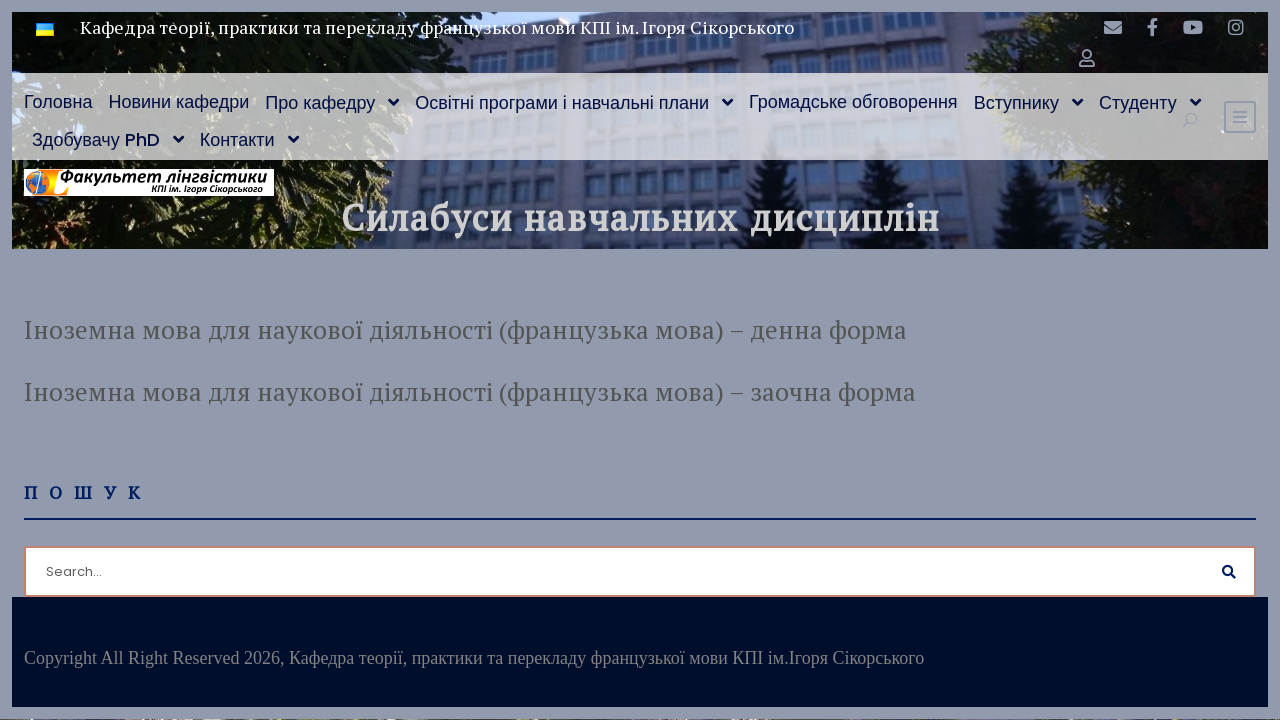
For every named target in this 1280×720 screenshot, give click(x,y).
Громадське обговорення (853, 101)
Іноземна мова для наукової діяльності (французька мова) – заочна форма (470, 391)
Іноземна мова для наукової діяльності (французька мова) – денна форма (465, 329)
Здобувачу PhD (96, 139)
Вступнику (1016, 102)
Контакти (237, 139)
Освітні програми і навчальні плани (562, 102)
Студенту (1138, 102)
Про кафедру (320, 102)
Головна (58, 101)
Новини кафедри (178, 101)
